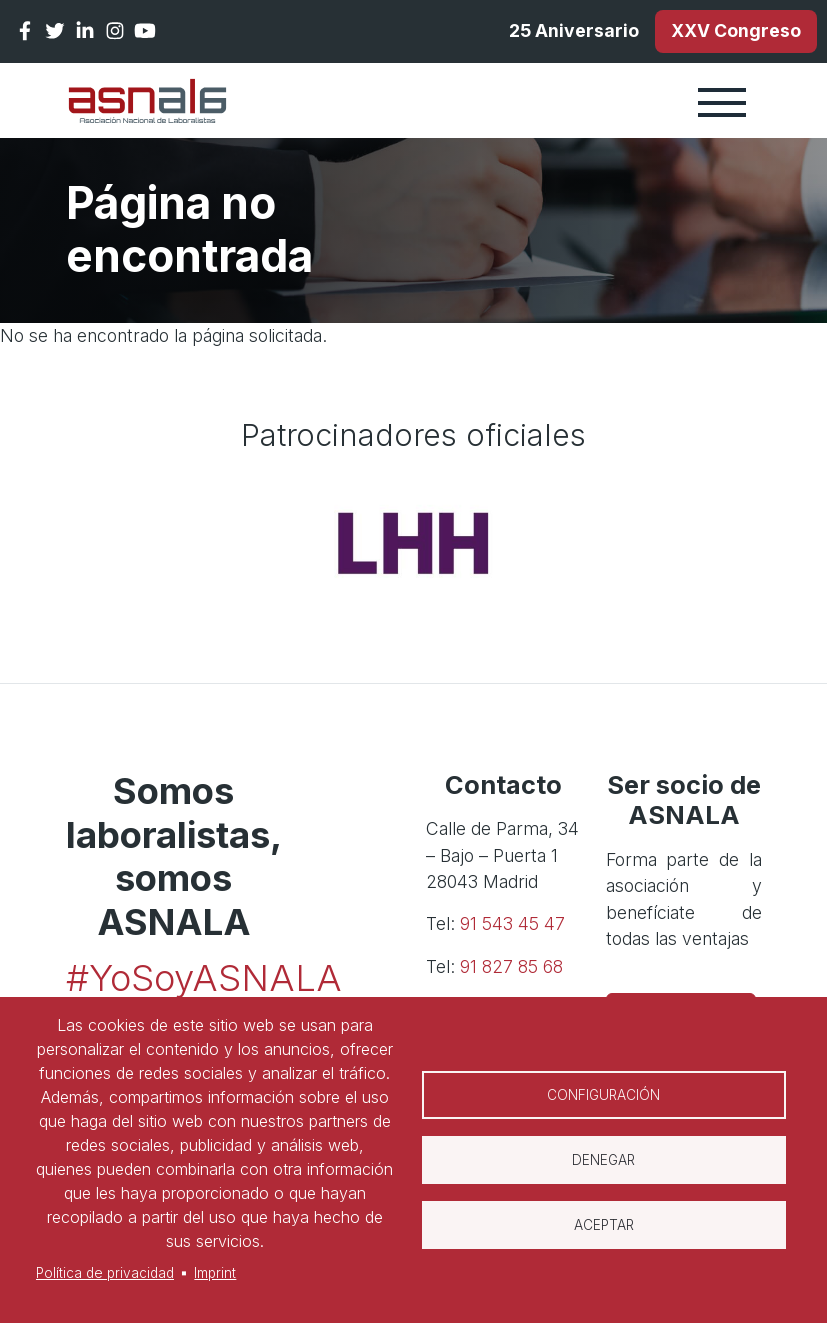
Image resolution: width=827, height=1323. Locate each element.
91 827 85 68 (511, 966)
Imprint (215, 1273)
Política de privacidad (105, 1273)
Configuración (603, 1095)
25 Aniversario (574, 30)
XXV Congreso (736, 30)
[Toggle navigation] (722, 101)
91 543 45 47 (512, 923)
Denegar (603, 1160)
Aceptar (604, 1225)
